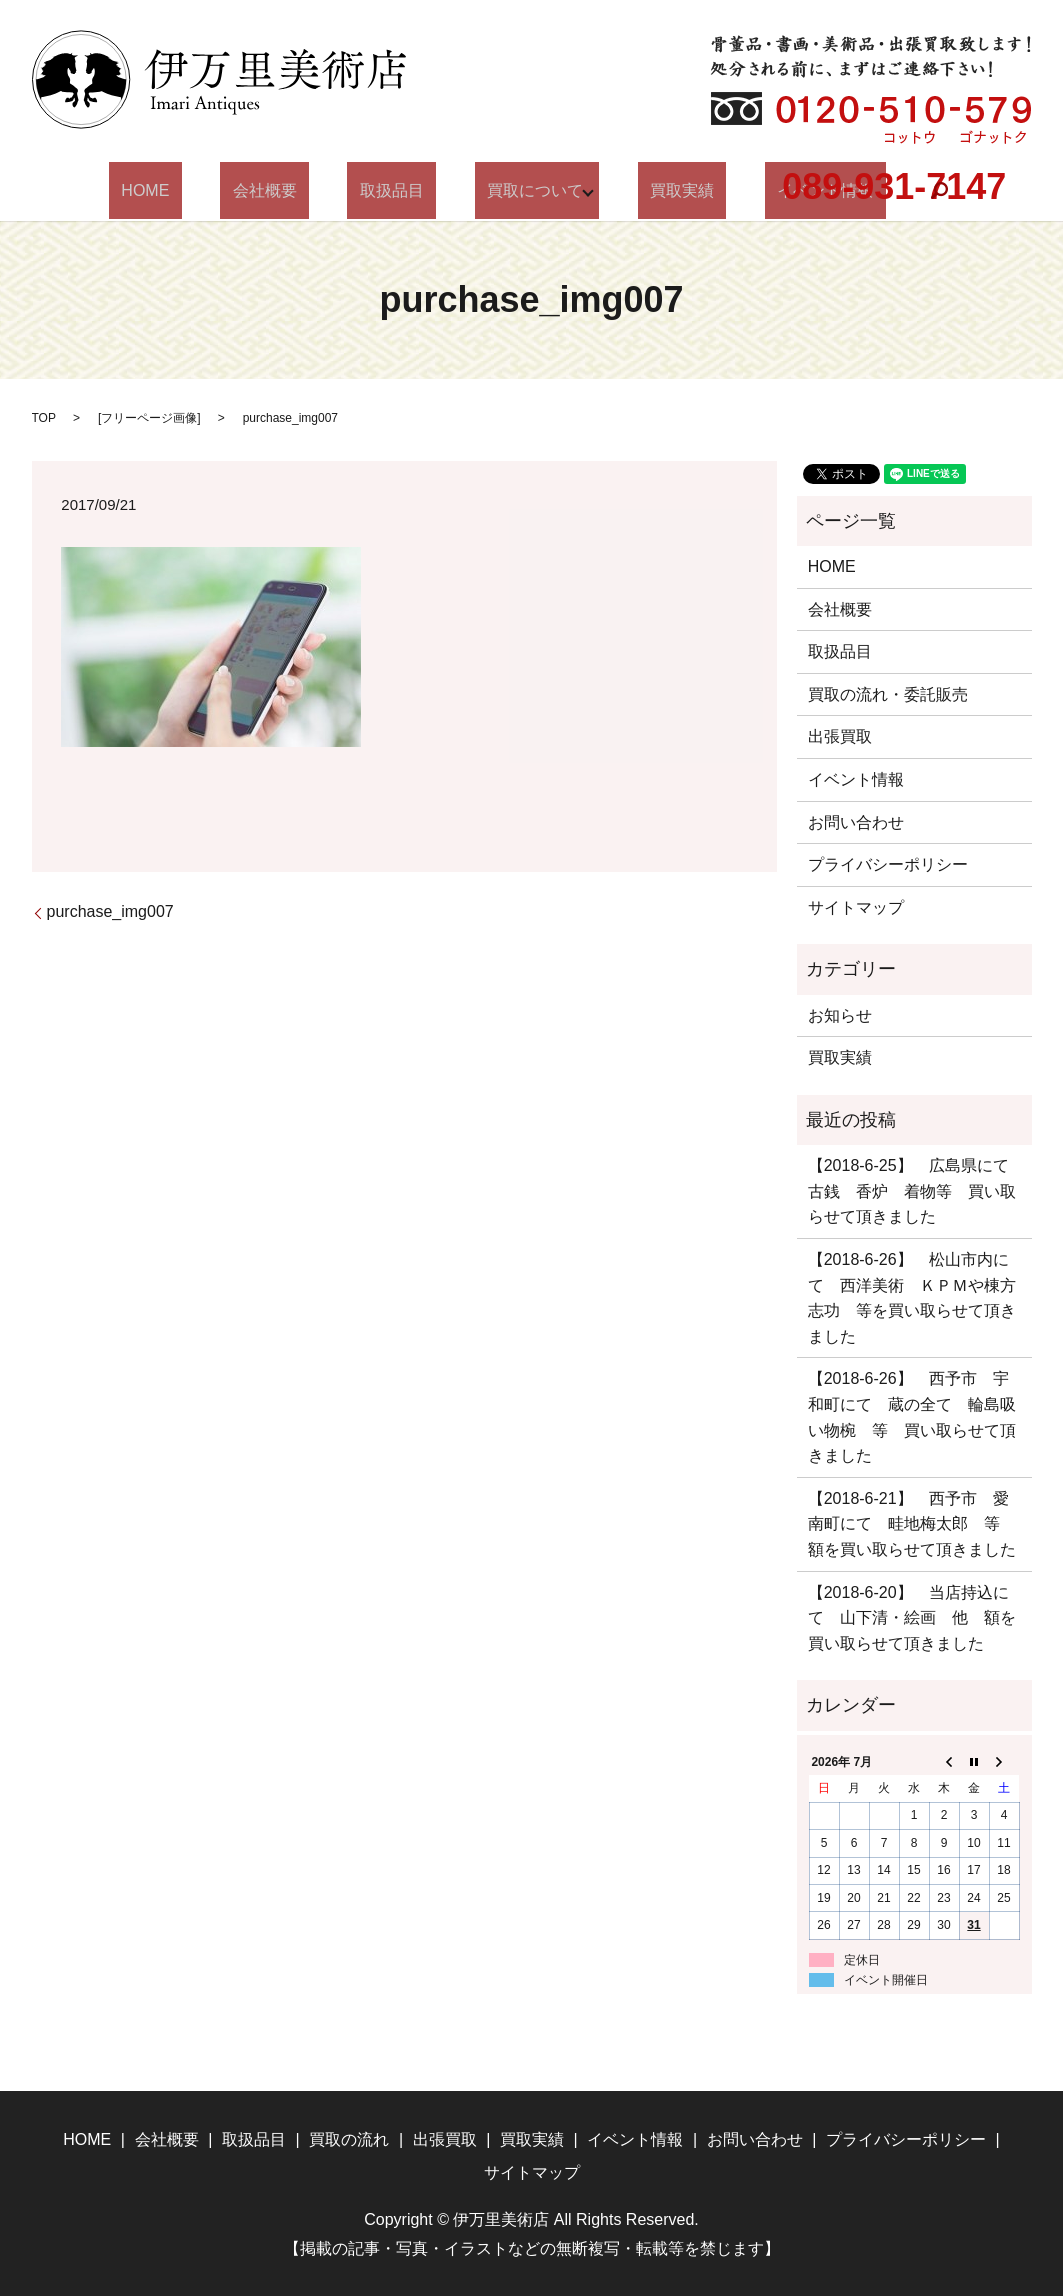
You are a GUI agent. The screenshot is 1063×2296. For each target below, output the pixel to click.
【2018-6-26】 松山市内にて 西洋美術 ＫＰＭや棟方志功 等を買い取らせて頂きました (912, 1298)
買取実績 (651, 190)
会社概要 (296, 190)
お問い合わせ (856, 822)
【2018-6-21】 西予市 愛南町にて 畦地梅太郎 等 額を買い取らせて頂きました (912, 1524)
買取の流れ (349, 2139)
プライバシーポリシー (888, 864)
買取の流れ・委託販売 (888, 694)
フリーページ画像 (149, 418)
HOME (201, 190)
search (871, 191)
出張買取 (840, 736)
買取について (517, 190)
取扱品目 (398, 190)
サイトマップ (856, 907)
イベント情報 (856, 779)
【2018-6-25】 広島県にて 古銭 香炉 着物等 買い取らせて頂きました (914, 1191)
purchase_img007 (110, 911)
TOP (44, 418)
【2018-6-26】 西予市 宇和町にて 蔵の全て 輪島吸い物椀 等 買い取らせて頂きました (912, 1417)
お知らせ (840, 1015)
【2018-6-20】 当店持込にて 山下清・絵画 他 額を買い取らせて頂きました (912, 1618)
